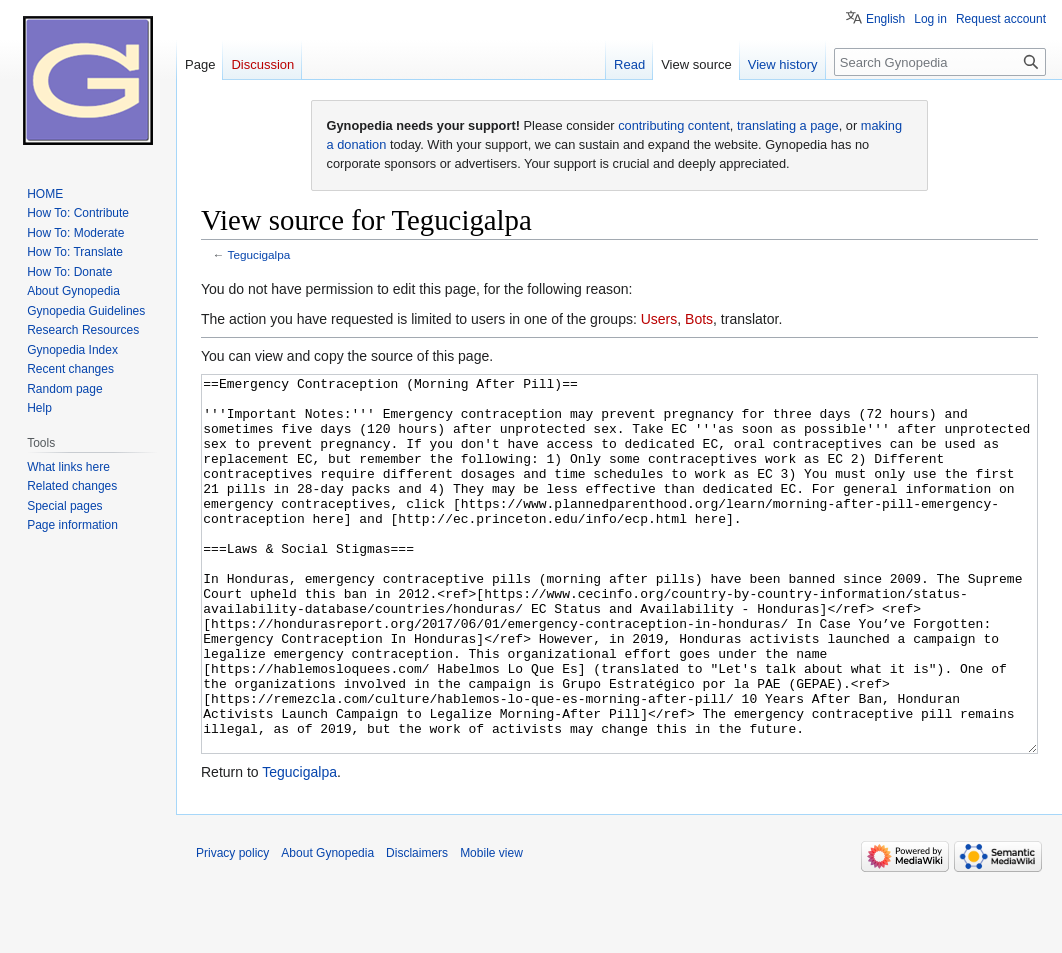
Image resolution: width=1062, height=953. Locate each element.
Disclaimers (417, 928)
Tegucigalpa (259, 254)
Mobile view (491, 928)
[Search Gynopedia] (940, 62)
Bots (699, 319)
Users (659, 319)
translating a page (788, 125)
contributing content (674, 125)
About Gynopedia (327, 928)
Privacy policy (232, 928)
